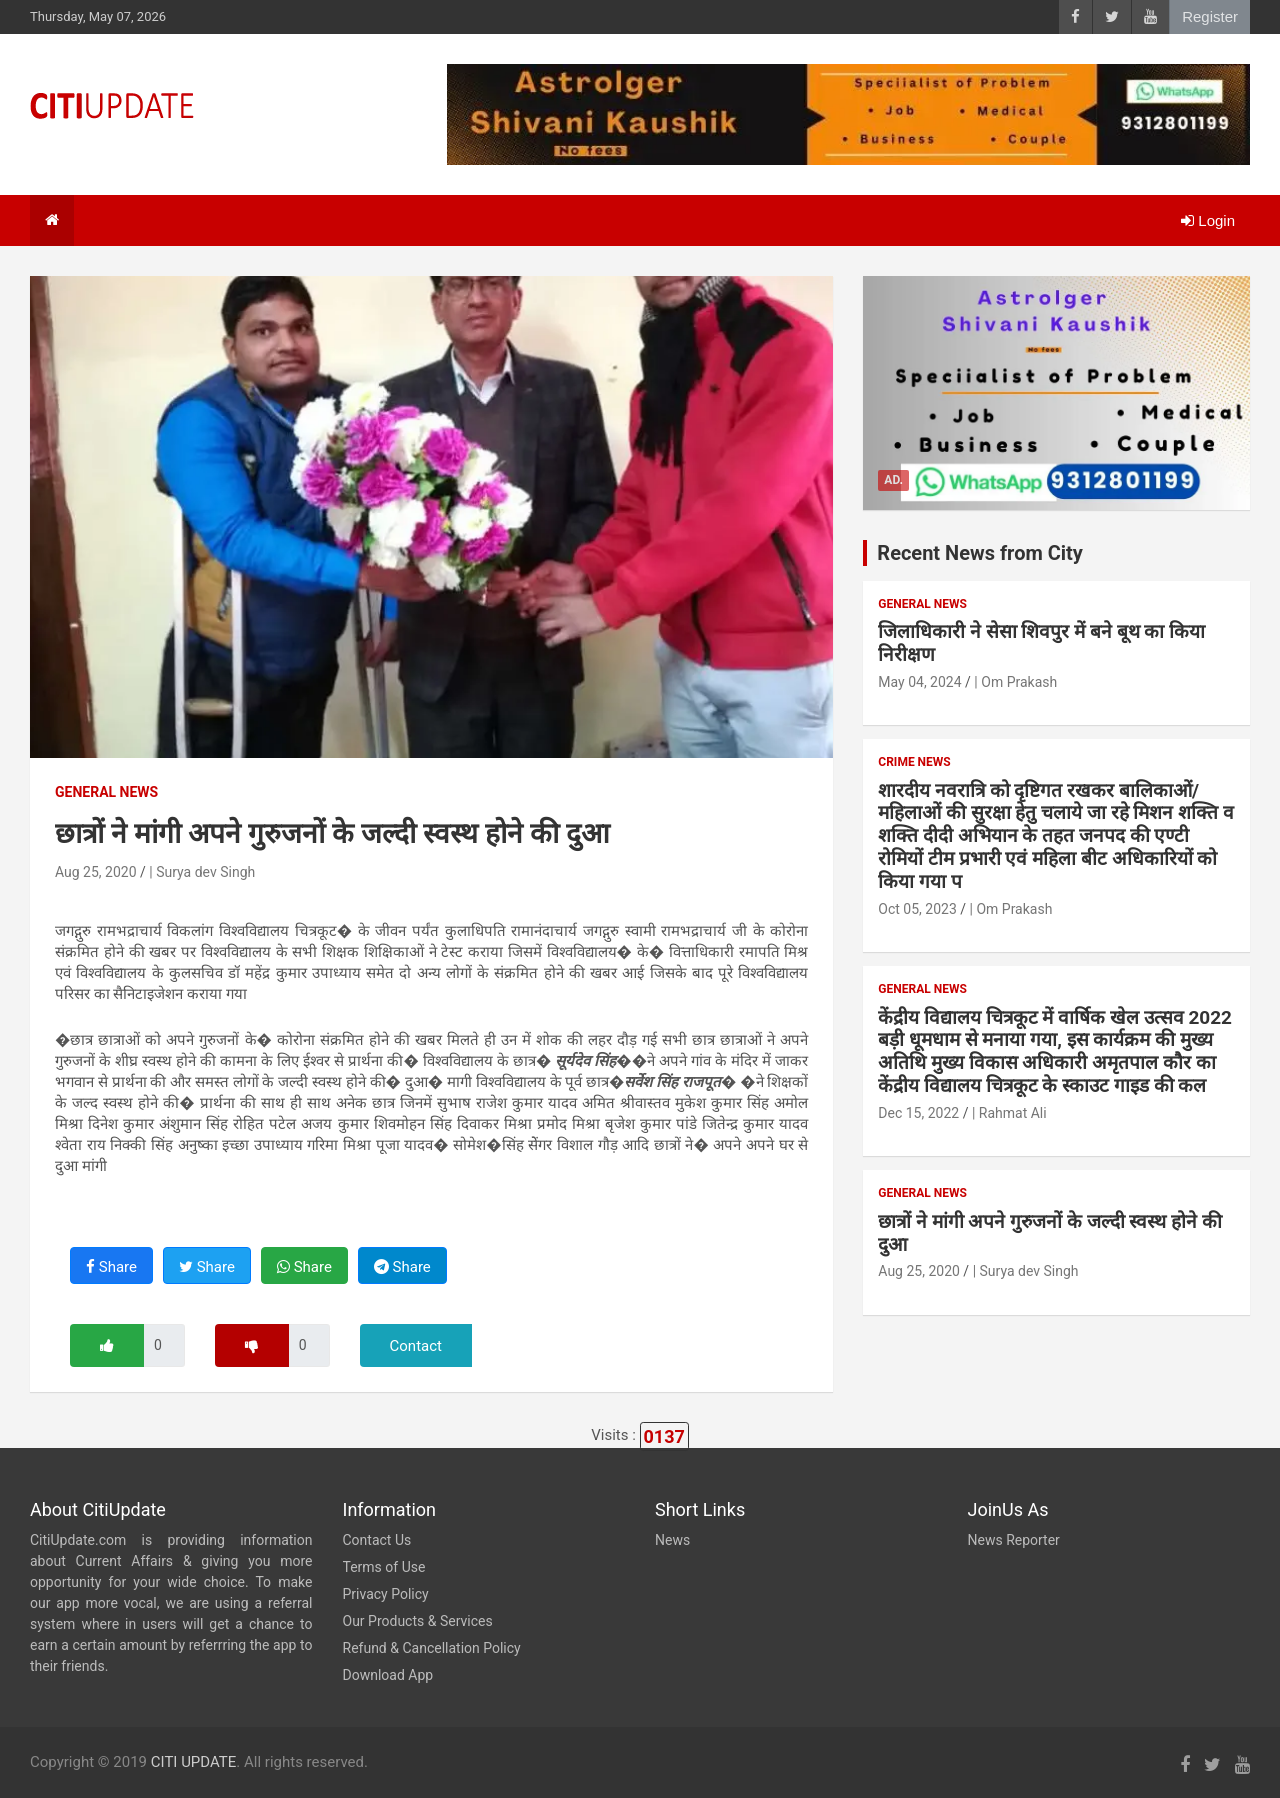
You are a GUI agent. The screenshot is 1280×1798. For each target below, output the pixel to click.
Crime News (914, 762)
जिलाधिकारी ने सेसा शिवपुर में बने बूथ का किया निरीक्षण (1041, 643)
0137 (664, 1436)
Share (111, 1267)
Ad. (893, 480)
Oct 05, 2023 (917, 909)
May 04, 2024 (919, 682)
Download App (388, 1675)
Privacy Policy (386, 1594)
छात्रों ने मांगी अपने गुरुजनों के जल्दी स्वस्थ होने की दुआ (1050, 1233)
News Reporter (1014, 1540)
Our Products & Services (418, 1621)
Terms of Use (384, 1567)
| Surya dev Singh (202, 872)
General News (106, 792)
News (672, 1540)
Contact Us (377, 1540)
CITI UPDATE (194, 1762)
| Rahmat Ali (1009, 1113)
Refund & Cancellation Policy (432, 1648)
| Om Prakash (1015, 682)
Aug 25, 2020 (96, 872)
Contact (416, 1346)
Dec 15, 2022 (918, 1113)
